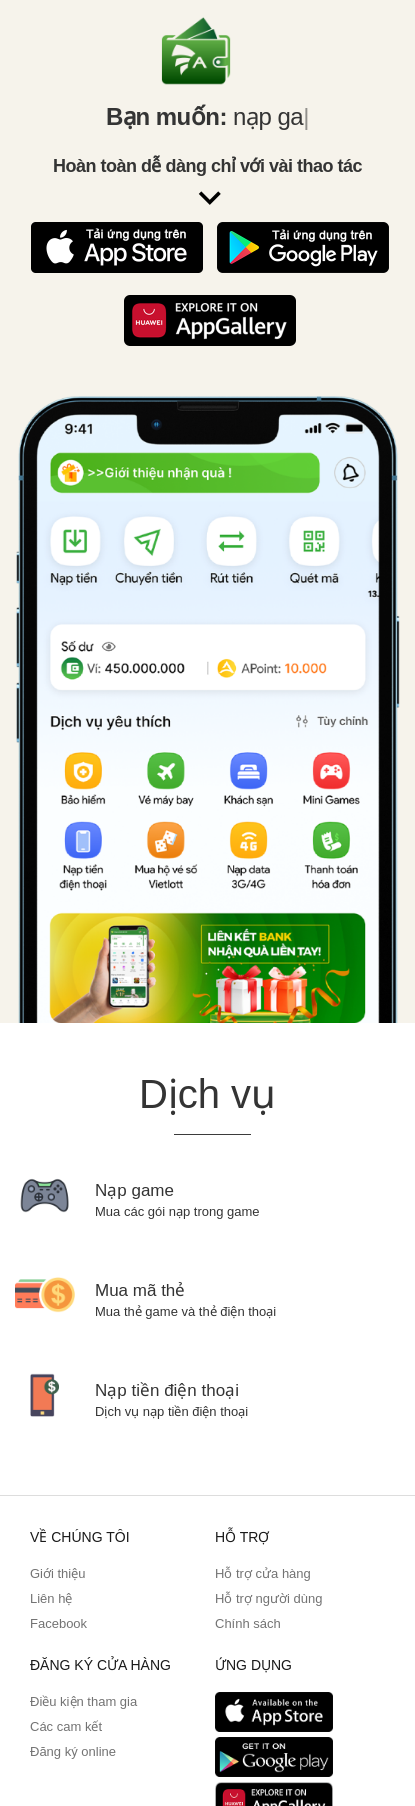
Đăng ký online (73, 1751)
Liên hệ (51, 1598)
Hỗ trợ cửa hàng (263, 1573)
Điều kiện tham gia (83, 1701)
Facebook (58, 1623)
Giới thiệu (57, 1573)
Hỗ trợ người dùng (268, 1598)
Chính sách (248, 1623)
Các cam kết (66, 1726)
